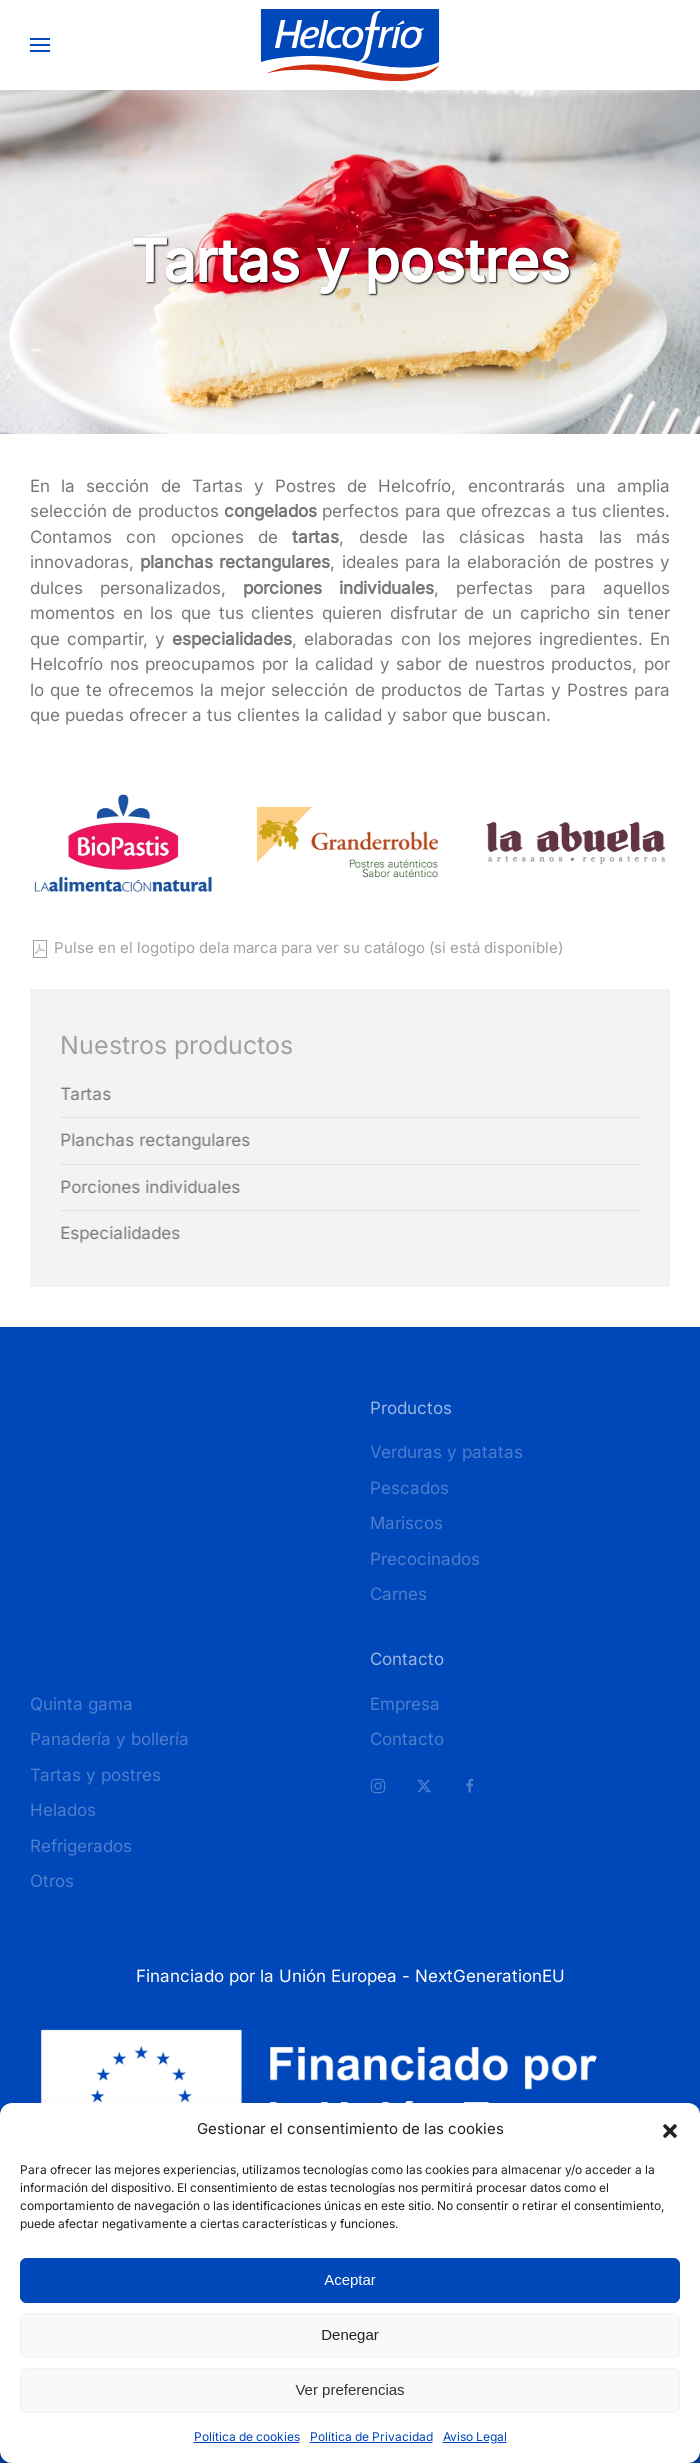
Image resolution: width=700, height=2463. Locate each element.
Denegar (350, 2334)
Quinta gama (81, 1704)
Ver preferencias (349, 2389)
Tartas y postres (95, 1775)
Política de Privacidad (371, 2436)
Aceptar (350, 2279)
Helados (63, 1810)
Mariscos (406, 1523)
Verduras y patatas (446, 1452)
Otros (52, 1881)
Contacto (407, 1739)
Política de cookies (247, 2436)
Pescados (409, 1488)
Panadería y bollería (109, 1739)
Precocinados (425, 1559)
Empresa (405, 1704)
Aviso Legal (475, 2436)
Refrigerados (81, 1846)
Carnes (398, 1594)
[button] (670, 2129)
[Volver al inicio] (350, 45)
